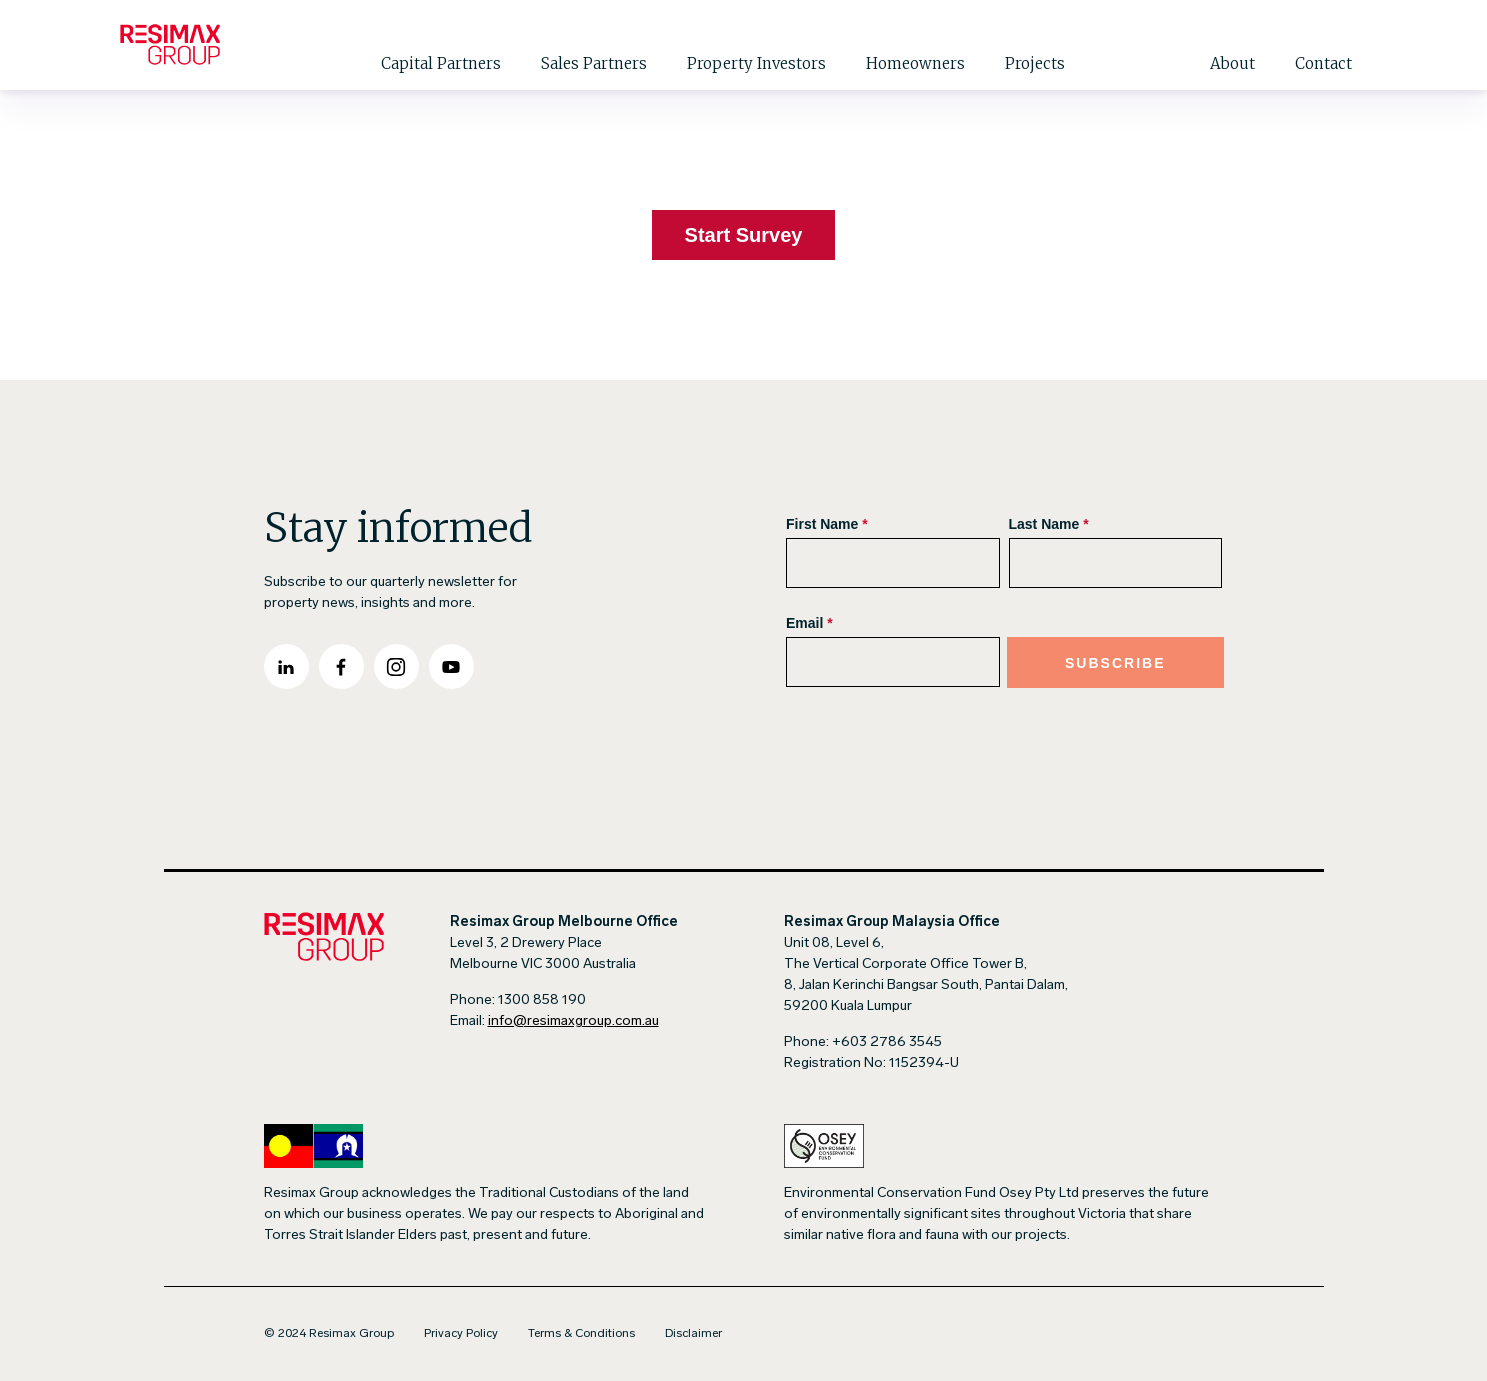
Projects (1035, 63)
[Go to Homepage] (170, 44)
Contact (1323, 63)
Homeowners (915, 63)
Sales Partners (594, 63)
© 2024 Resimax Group (329, 1334)
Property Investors (756, 63)
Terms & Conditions (581, 1334)
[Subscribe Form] (1004, 611)
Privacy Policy (461, 1334)
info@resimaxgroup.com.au (573, 1021)
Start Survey (744, 235)
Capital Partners (441, 63)
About (1232, 63)
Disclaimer (693, 1334)
